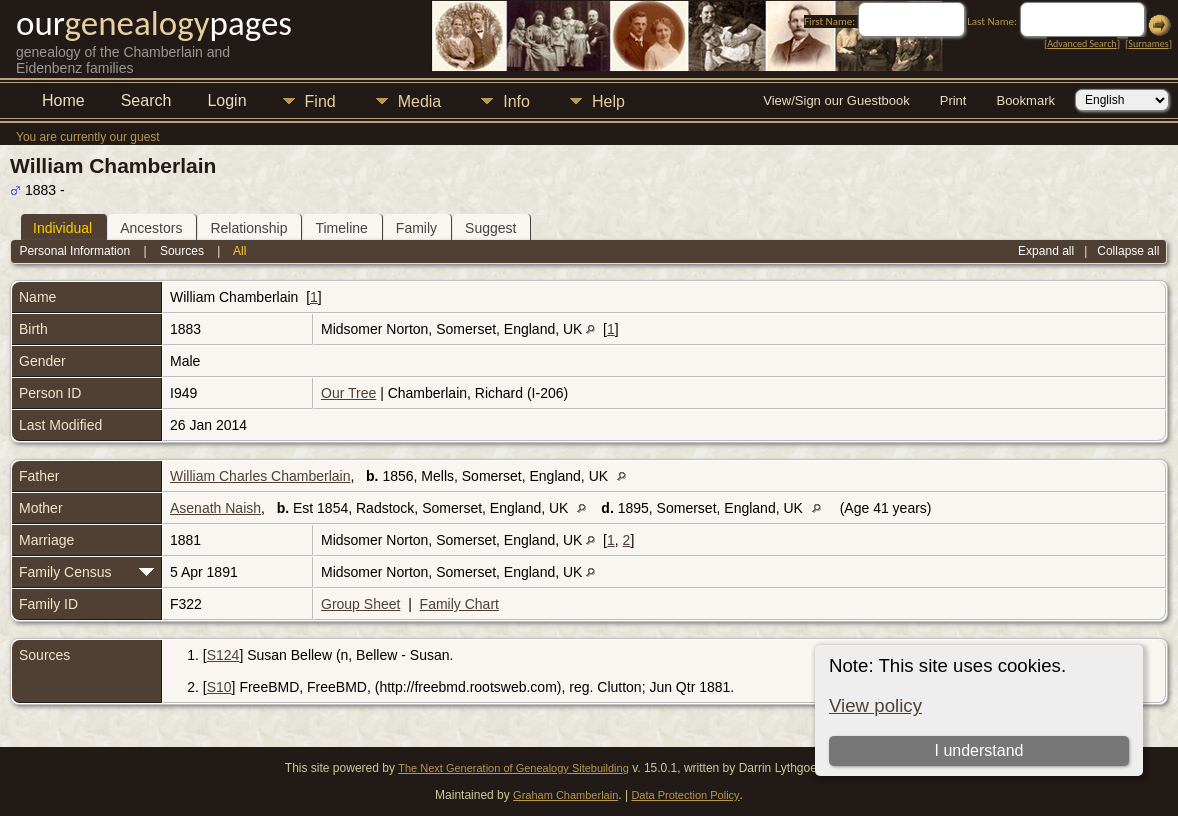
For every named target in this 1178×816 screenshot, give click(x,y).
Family (416, 228)
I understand (978, 750)
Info (516, 101)
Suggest (490, 228)
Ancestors (151, 228)
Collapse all (1128, 251)
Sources (182, 251)
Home (63, 100)
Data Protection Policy (685, 795)
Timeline (341, 228)
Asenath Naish (215, 508)
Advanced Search (1081, 43)
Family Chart (459, 604)
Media (420, 101)
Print (953, 100)
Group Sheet (360, 604)
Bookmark (1025, 100)
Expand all (1046, 251)
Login (226, 100)
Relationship (248, 228)
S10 (219, 687)
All (239, 251)
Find (320, 101)
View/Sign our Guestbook (836, 100)
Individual (62, 228)
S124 (223, 655)
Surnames (1148, 43)
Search (146, 100)
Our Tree (348, 393)
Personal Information (74, 251)
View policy (875, 705)
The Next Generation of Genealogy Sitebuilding (513, 768)
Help (608, 101)
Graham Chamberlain (565, 795)
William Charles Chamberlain (260, 476)
